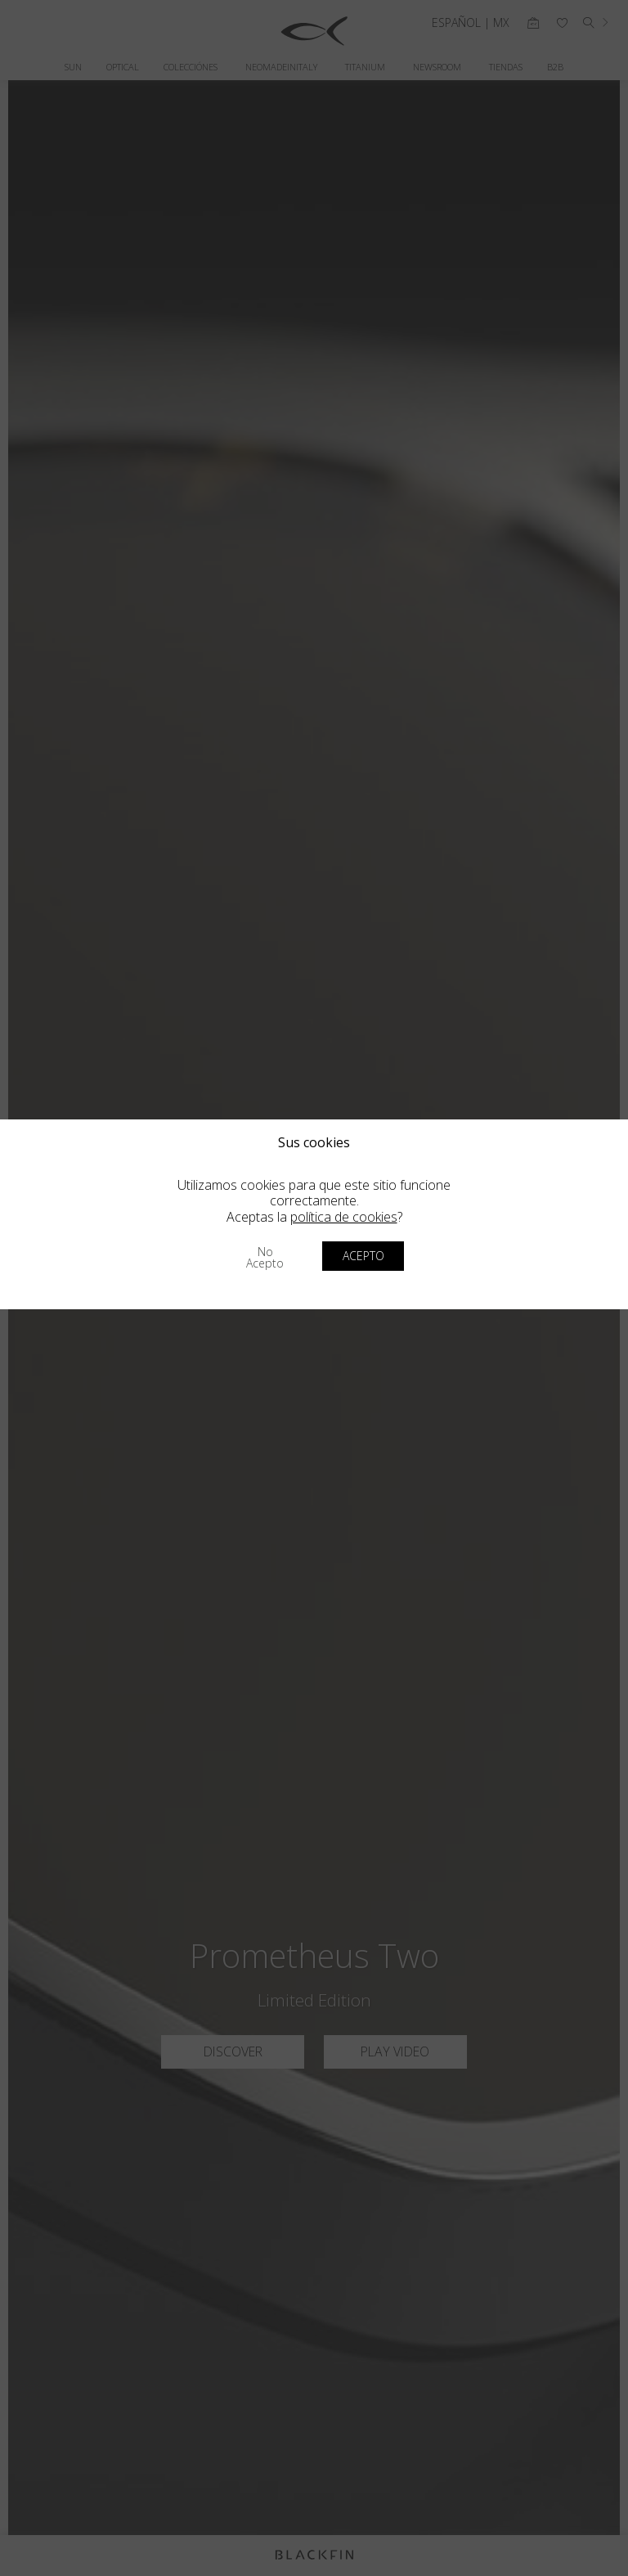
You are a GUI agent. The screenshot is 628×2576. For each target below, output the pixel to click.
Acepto (363, 1255)
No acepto (265, 1257)
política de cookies (343, 1217)
